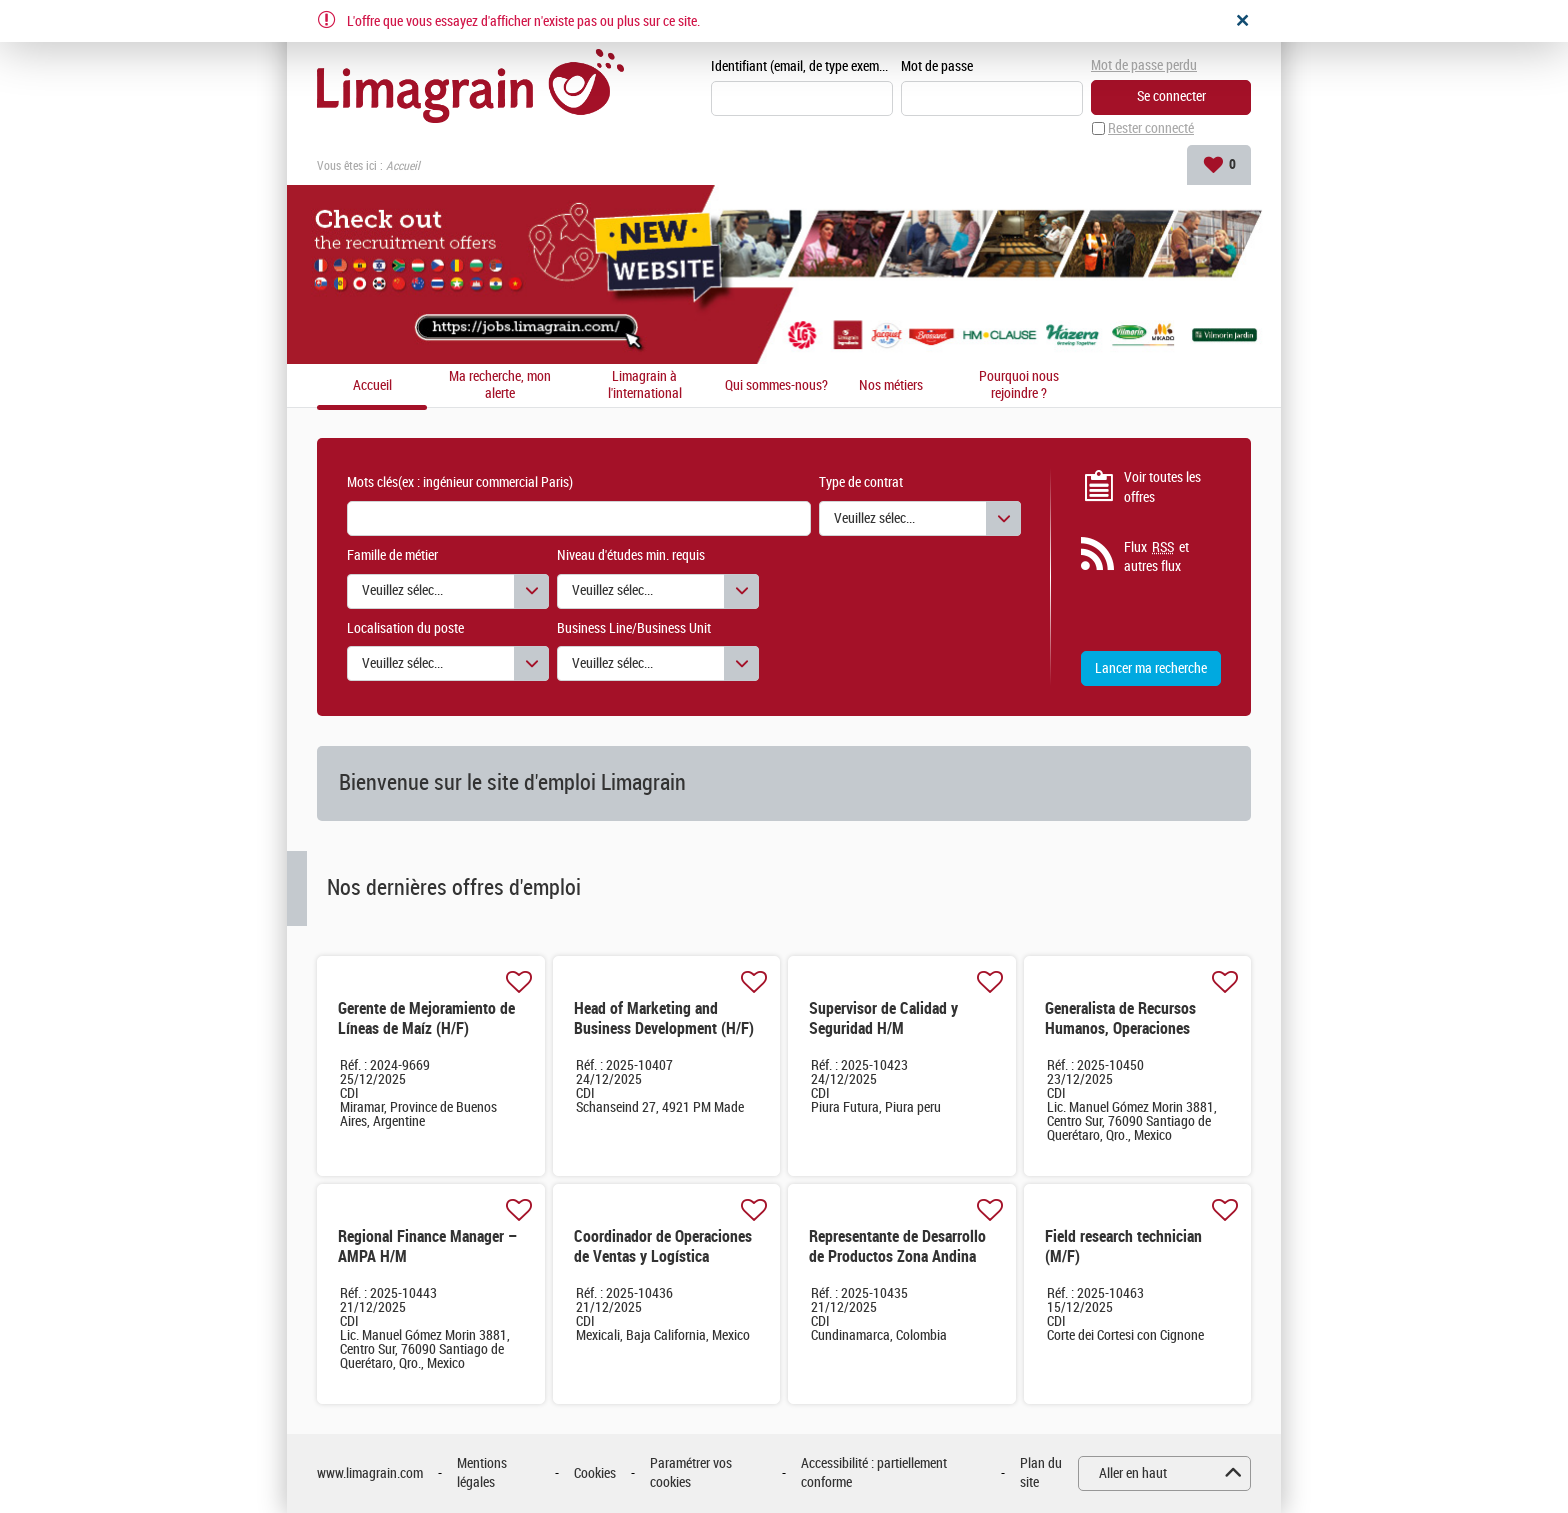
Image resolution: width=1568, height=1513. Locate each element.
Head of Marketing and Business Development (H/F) (664, 1018)
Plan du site (1041, 1473)
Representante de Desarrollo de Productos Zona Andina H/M (897, 1256)
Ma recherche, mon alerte (500, 385)
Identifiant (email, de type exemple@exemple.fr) (802, 66)
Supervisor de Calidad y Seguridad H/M (883, 1018)
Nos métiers (891, 386)
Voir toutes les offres (1162, 487)
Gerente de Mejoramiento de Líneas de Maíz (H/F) (426, 1018)
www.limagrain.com (370, 1473)
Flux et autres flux (1156, 557)
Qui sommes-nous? (776, 386)
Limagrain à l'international (645, 385)
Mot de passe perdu (1144, 65)
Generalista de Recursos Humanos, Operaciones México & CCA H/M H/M (1121, 1028)
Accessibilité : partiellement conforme (874, 1473)
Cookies (595, 1473)
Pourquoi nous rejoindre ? (1019, 385)
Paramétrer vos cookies (691, 1473)
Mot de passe (937, 66)
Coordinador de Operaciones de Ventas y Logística (663, 1246)
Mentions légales (482, 1473)
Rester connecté (1151, 128)
